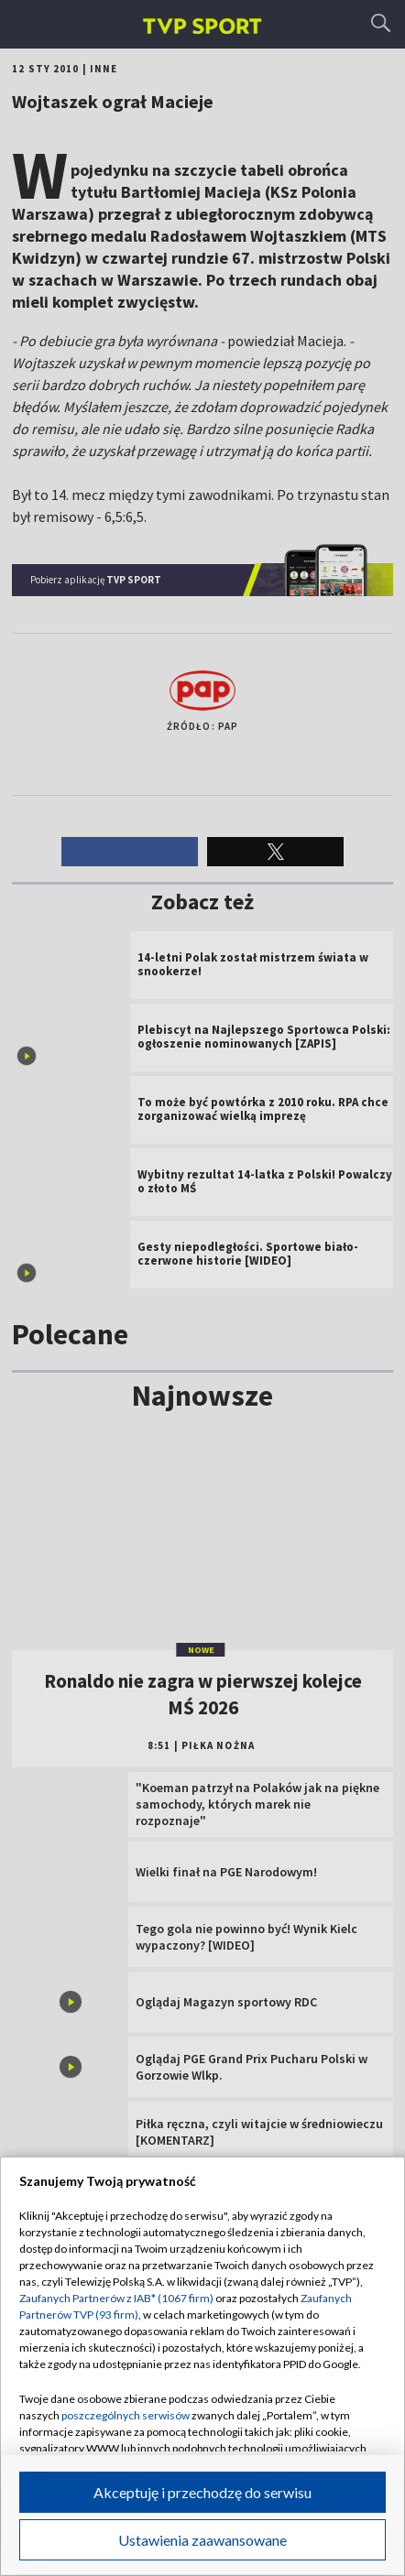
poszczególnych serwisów (125, 2415)
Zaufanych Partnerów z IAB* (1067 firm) (116, 2298)
